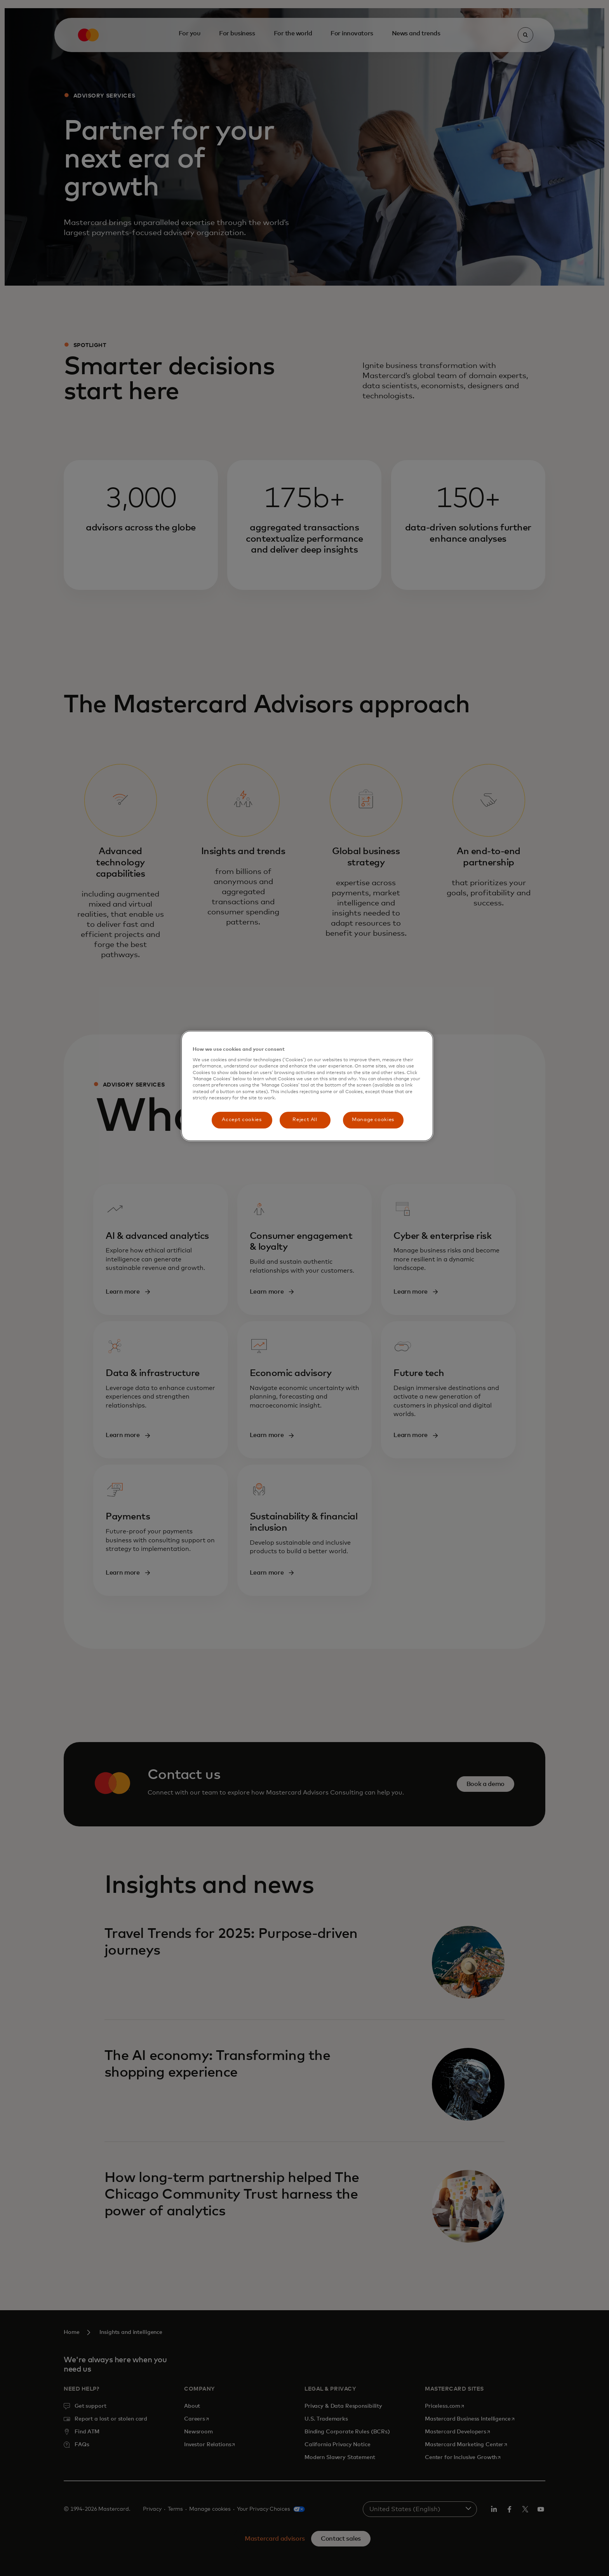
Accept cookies (241, 1119)
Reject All (304, 1119)
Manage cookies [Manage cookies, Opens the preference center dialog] (373, 1119)
